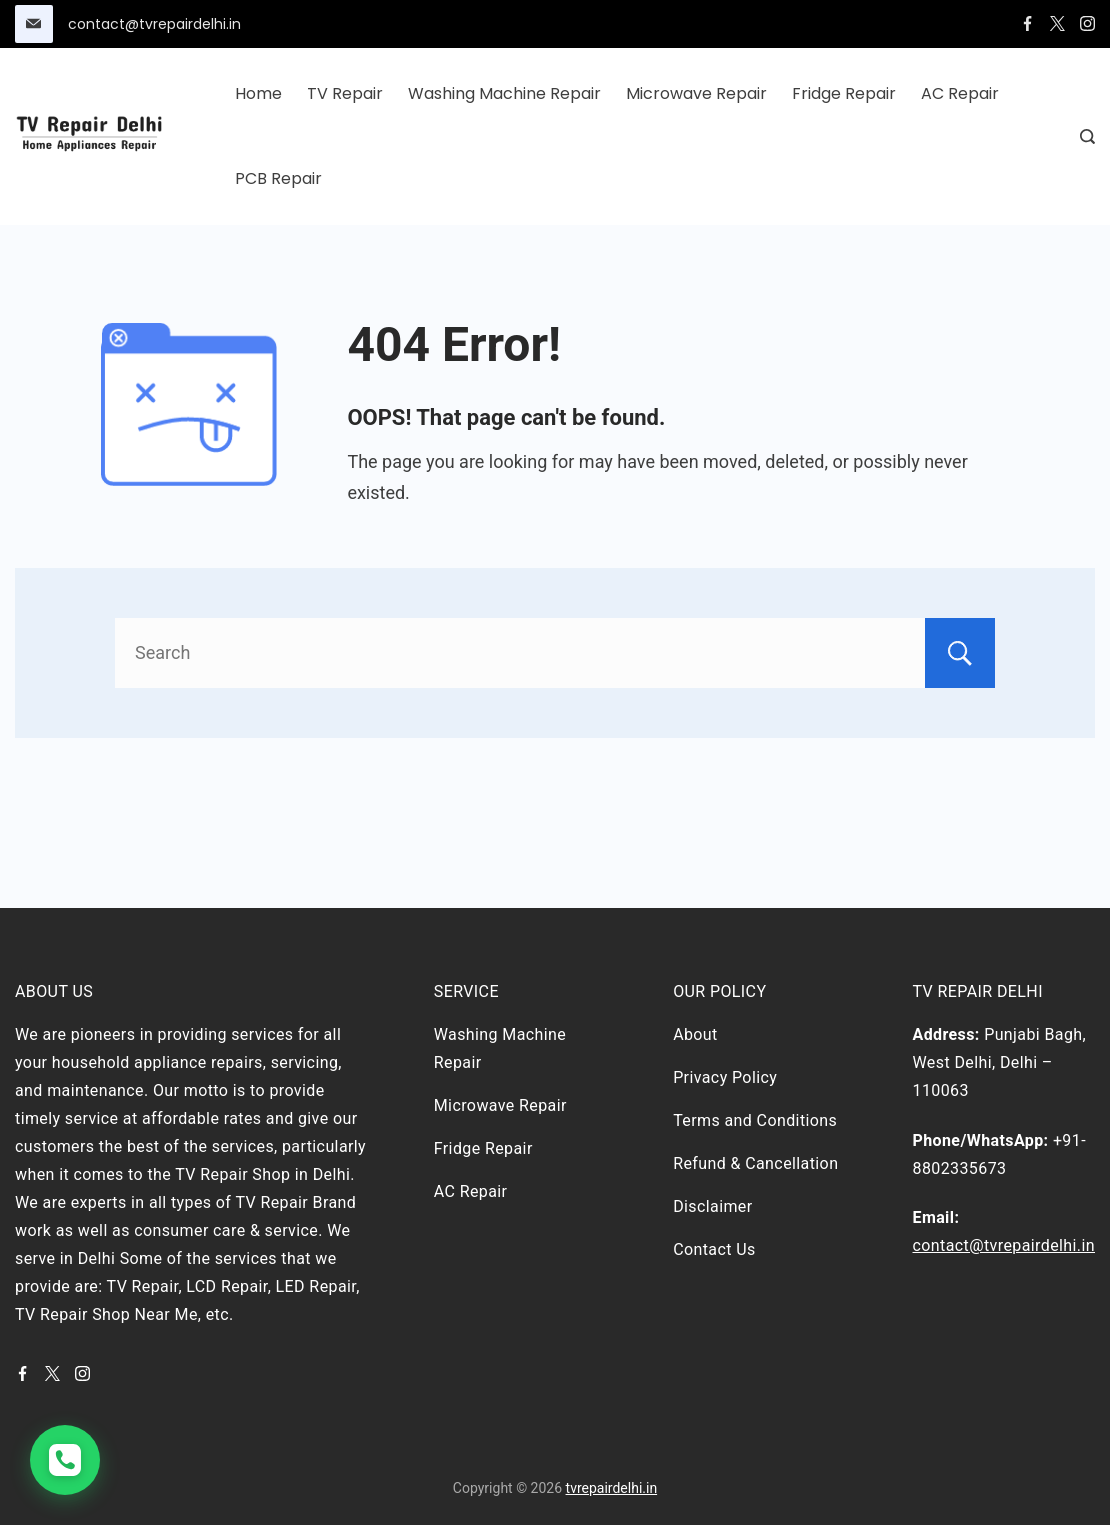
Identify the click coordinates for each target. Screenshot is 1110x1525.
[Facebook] (1027, 23)
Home (258, 93)
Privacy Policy (725, 1077)
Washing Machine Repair (504, 93)
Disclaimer (712, 1206)
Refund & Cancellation (755, 1163)
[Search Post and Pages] (1087, 136)
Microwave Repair (696, 93)
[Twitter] (1057, 23)
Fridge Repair (844, 93)
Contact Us (714, 1249)
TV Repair (345, 93)
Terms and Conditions (755, 1120)
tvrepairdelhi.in (612, 1488)
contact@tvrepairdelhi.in (154, 24)
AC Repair (960, 93)
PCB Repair (278, 178)
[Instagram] (1087, 23)
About (695, 1034)
